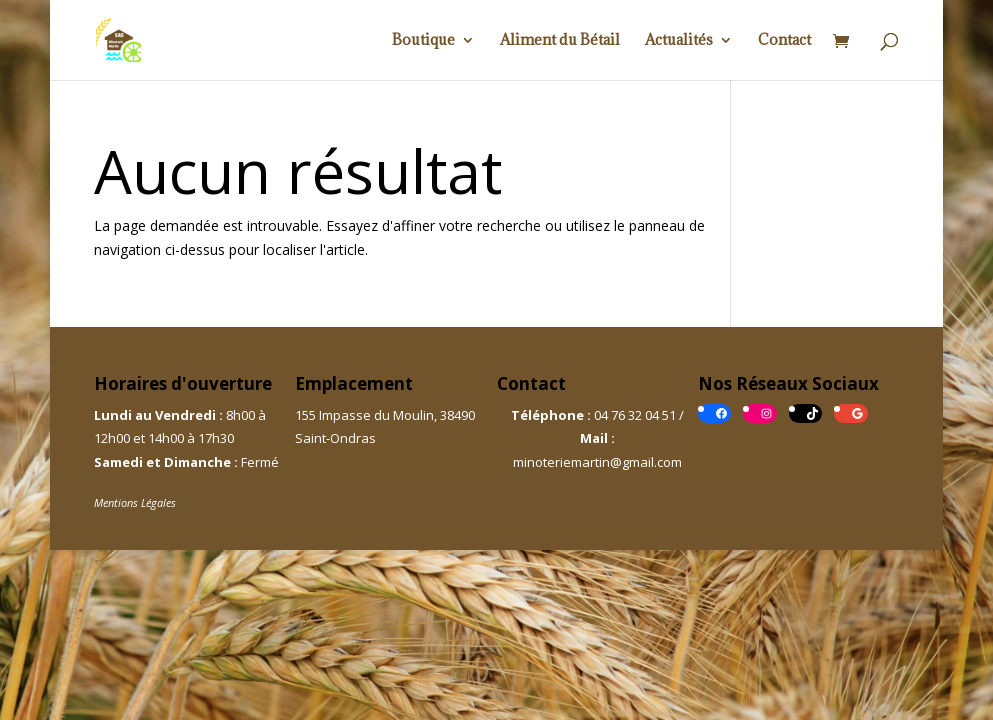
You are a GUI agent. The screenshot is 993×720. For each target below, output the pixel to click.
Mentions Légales (135, 502)
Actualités (679, 41)
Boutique (423, 41)
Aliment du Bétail (560, 41)
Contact (784, 41)
